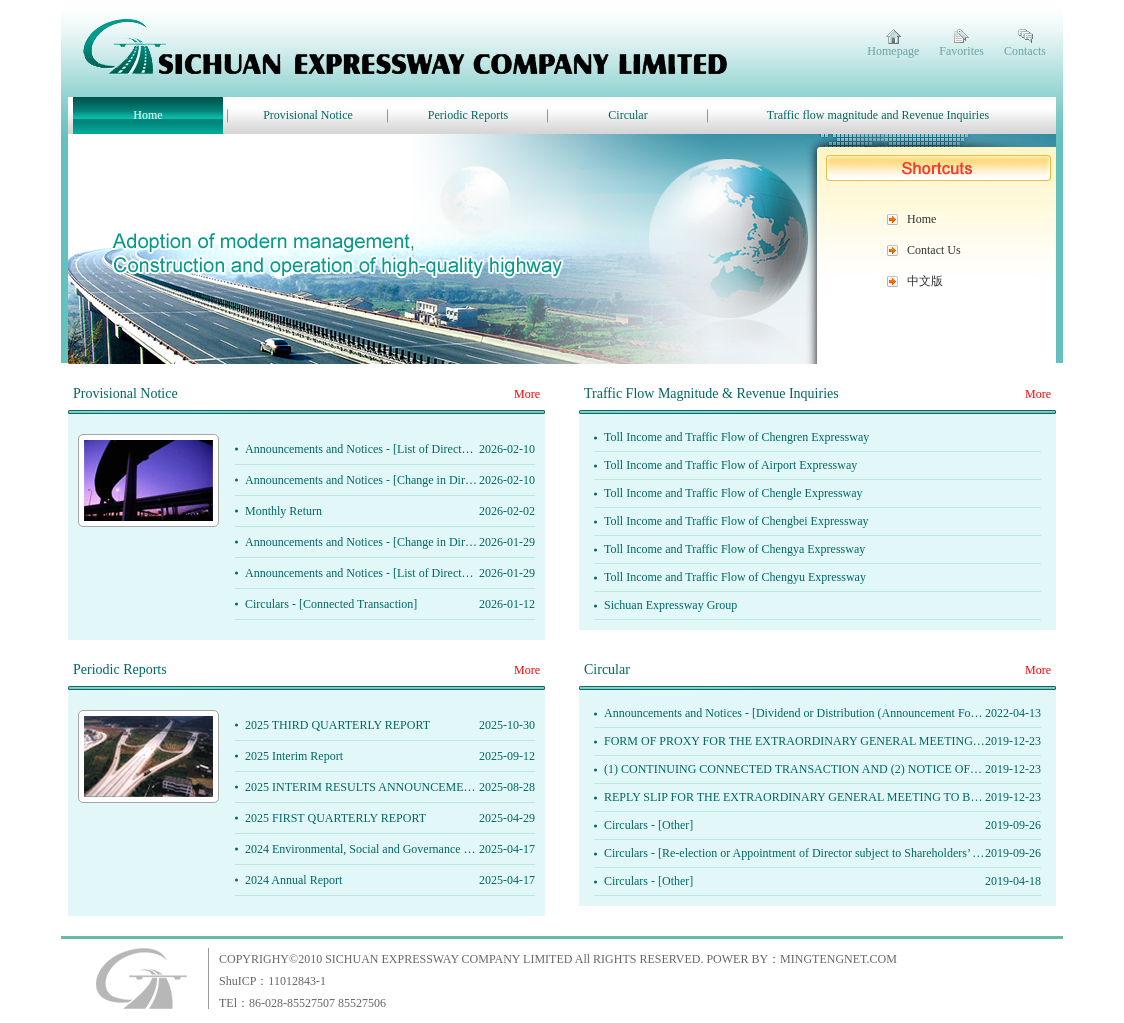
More (527, 394)
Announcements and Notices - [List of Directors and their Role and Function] (431, 449)
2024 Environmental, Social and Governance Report (370, 849)
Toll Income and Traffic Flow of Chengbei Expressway (736, 521)
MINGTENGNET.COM (838, 959)
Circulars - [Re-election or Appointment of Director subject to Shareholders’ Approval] (813, 853)
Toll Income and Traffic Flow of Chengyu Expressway (735, 577)
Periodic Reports (468, 115)
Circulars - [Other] (648, 825)
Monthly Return (283, 511)
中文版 (925, 281)
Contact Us (934, 250)
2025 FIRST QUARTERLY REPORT (335, 818)
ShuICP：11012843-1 (272, 981)
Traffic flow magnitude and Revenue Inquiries (878, 115)
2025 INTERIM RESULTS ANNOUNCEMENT (362, 787)
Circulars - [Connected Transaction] (331, 604)
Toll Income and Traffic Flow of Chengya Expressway (734, 549)
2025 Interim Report (294, 756)
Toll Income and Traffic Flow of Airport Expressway (730, 465)
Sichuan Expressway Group (670, 605)
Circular (627, 115)
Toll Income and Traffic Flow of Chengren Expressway (736, 437)
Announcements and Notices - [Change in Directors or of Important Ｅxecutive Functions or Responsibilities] (509, 480)
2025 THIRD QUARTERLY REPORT (337, 725)
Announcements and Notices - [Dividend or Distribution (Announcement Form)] (798, 713)
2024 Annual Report (293, 880)
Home (147, 115)
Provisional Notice (308, 115)
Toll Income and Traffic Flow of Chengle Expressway (733, 493)
